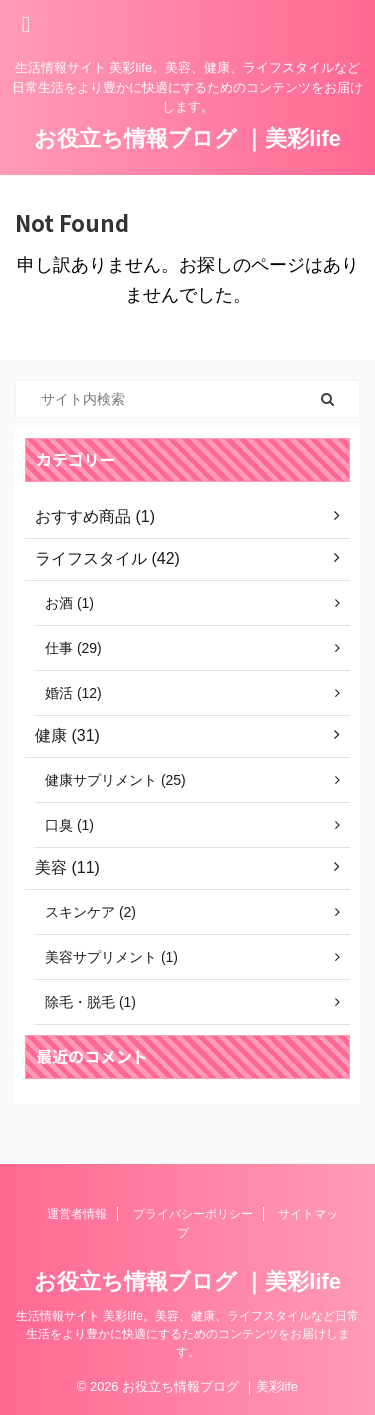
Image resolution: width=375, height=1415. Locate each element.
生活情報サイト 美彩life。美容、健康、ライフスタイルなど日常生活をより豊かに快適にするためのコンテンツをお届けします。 (187, 1334)
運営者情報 (77, 1214)
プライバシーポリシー (193, 1214)
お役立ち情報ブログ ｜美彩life (187, 138)
